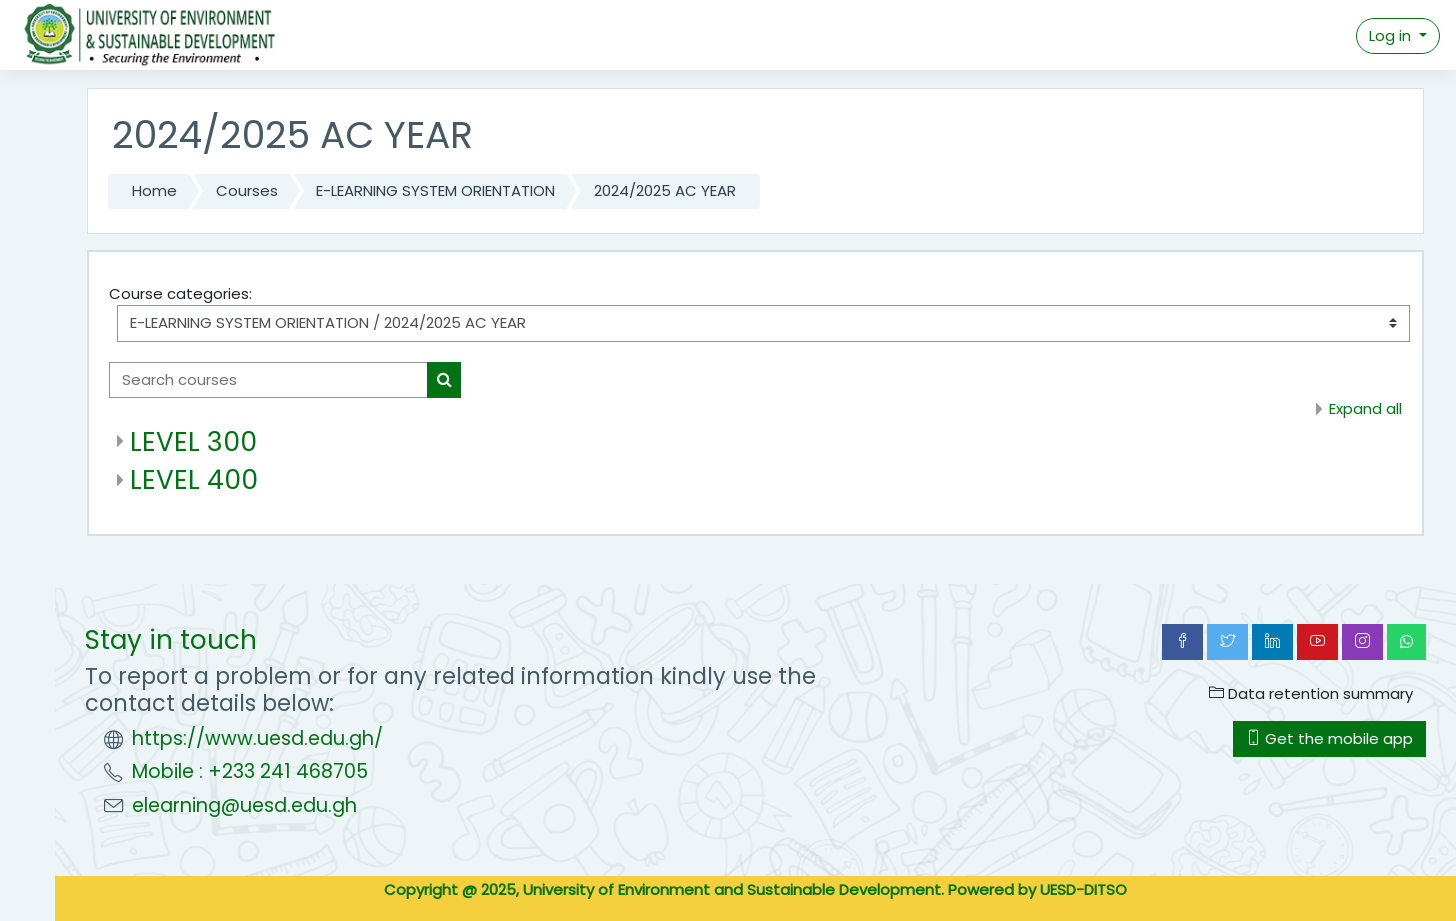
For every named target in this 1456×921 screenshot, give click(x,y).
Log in (1392, 35)
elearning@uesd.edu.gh (244, 805)
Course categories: (180, 293)
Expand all (1365, 408)
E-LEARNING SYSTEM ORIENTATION (435, 190)
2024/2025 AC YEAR (665, 190)
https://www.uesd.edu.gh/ (257, 738)
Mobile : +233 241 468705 (250, 771)
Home (154, 190)
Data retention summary (1311, 693)
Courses (247, 190)
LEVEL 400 (194, 479)
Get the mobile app (1329, 738)
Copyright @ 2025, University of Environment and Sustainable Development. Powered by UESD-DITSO (755, 889)
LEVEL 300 (193, 441)
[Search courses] (268, 380)
